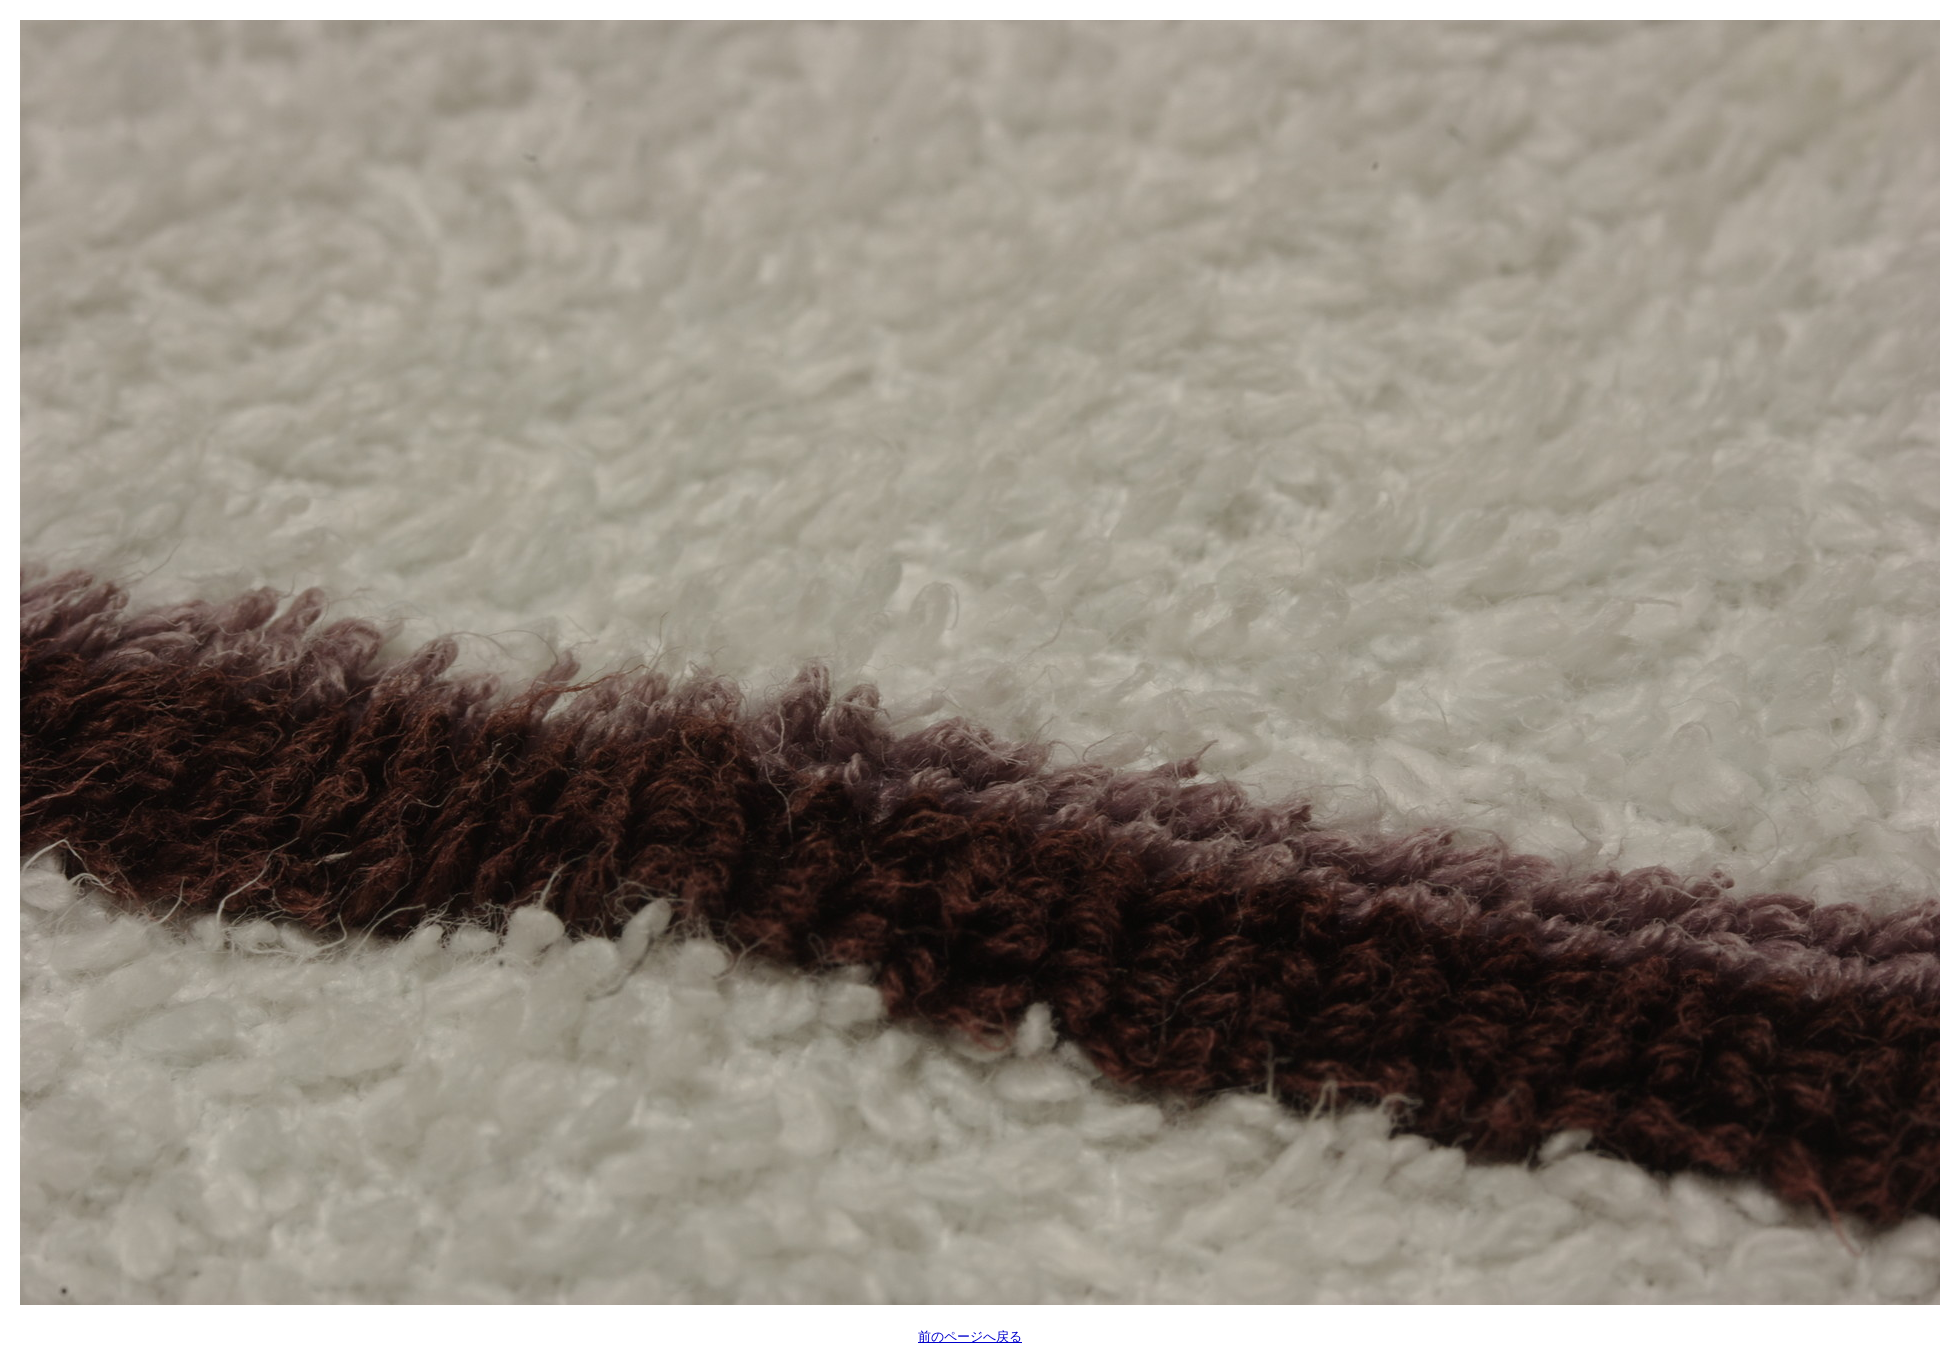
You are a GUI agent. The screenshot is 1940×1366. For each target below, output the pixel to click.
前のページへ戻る (970, 1336)
